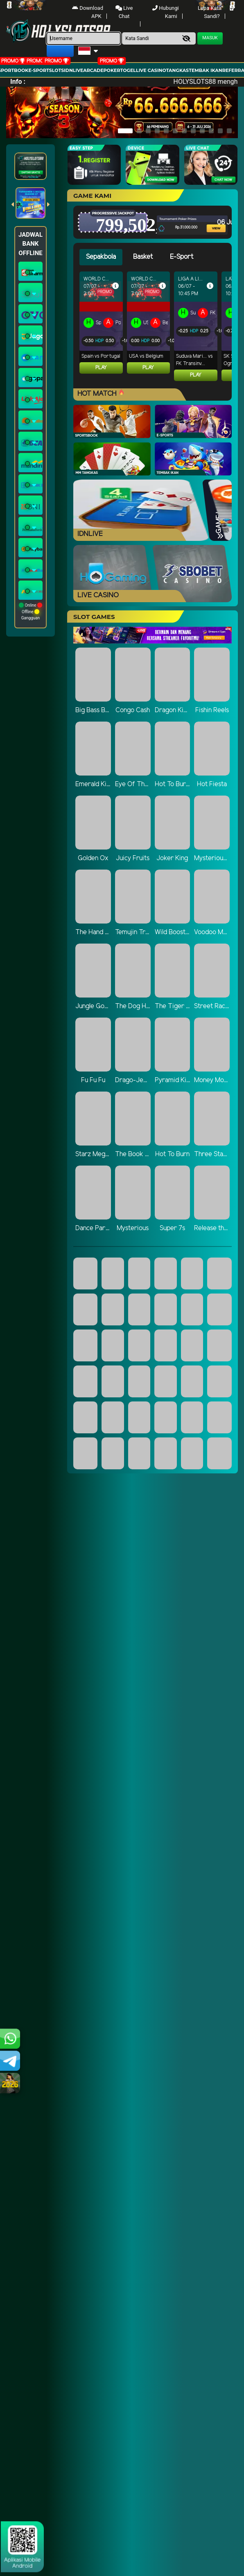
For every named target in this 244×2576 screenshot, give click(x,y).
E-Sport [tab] (181, 257)
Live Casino (151, 70)
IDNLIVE (73, 70)
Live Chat (124, 12)
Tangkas (177, 70)
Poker (112, 70)
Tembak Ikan (205, 70)
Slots (56, 70)
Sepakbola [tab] (101, 257)
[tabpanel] (155, 329)
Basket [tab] (143, 257)
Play (101, 368)
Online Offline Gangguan (30, 611)
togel (128, 70)
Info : (17, 81)
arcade (93, 70)
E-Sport (38, 70)
